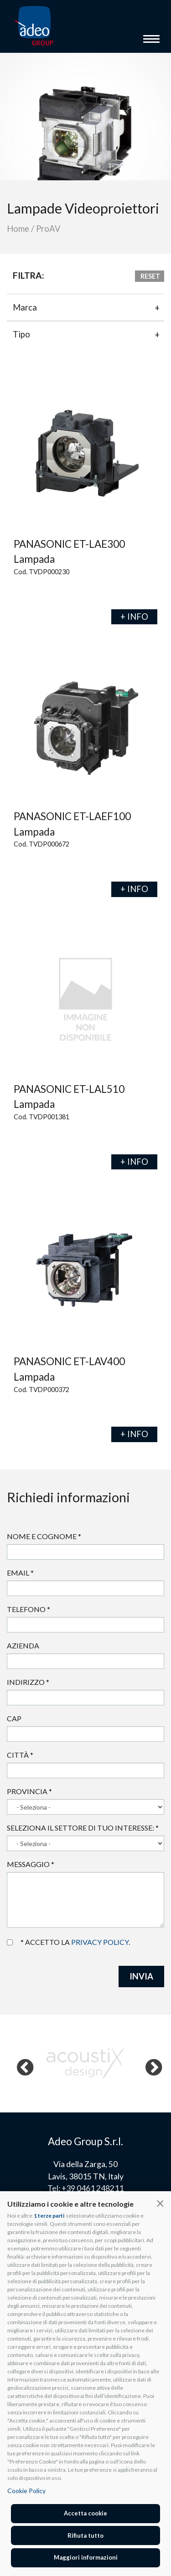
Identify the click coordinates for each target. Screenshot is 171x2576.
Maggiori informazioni (86, 2557)
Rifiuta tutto (85, 2535)
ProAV (48, 229)
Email (20, 1572)
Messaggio (30, 1864)
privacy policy (100, 1942)
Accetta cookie (85, 2513)
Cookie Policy (26, 2490)
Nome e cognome (44, 1536)
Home (18, 229)
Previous (20, 2063)
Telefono (28, 1609)
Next (148, 2063)
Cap (14, 1718)
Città (20, 1754)
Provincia (29, 1791)
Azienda (23, 1645)
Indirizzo (28, 1682)
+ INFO (134, 617)
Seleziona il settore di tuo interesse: (83, 1827)
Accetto (10, 1942)
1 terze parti (49, 2215)
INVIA (141, 1976)
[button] (160, 2203)
